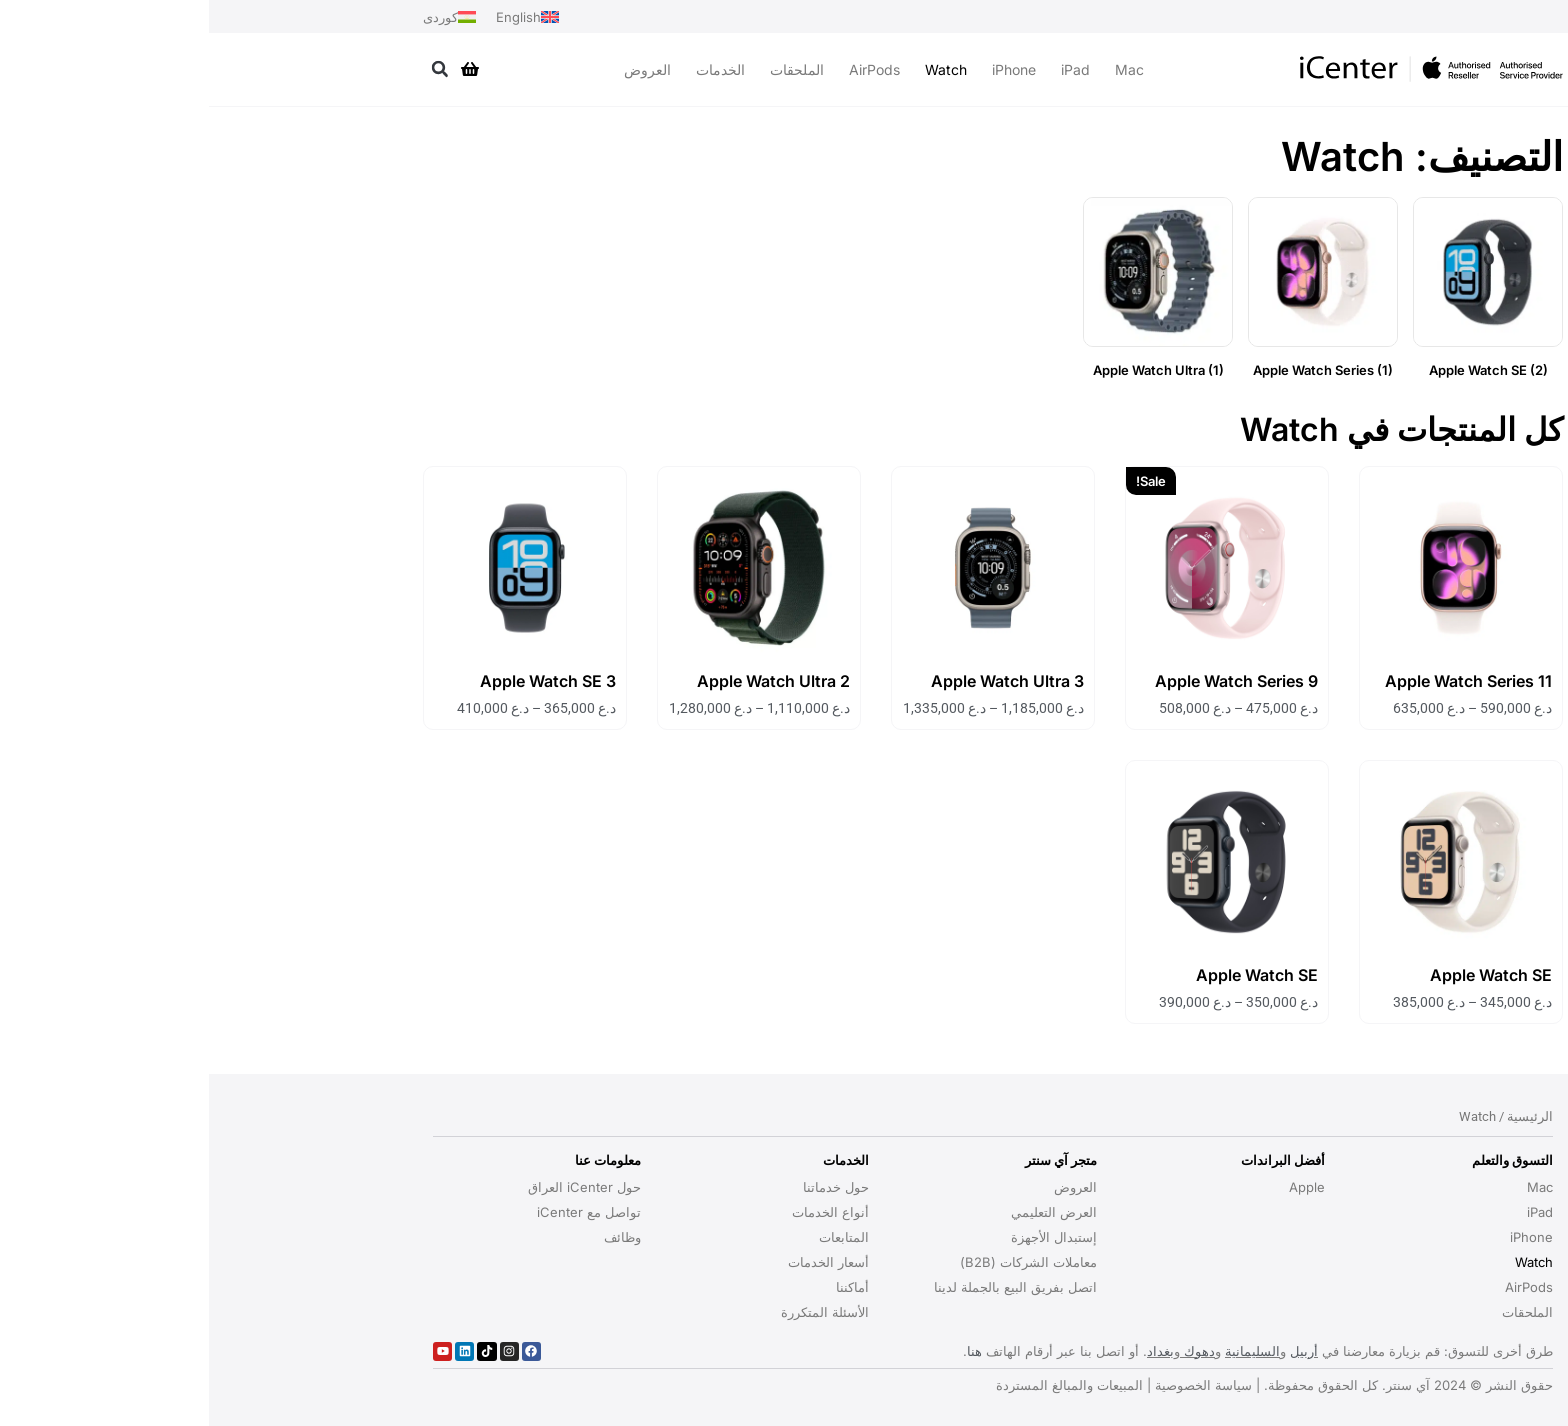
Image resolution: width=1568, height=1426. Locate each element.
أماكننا (643, 1287)
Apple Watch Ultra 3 (798, 681)
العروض (866, 1187)
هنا (765, 1351)
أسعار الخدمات (619, 1262)
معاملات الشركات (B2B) (819, 1262)
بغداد (951, 1351)
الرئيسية (1321, 1116)
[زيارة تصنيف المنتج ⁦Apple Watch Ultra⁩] (949, 288)
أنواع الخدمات (621, 1212)
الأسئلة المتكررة (616, 1312)
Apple (1098, 1187)
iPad (1331, 1212)
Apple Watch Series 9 (1027, 681)
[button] (230, 69)
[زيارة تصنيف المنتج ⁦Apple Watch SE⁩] (1279, 288)
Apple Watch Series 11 (1259, 681)
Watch (1325, 1262)
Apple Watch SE (1282, 975)
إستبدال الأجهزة (845, 1237)
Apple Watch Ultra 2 (564, 681)
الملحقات (1318, 1312)
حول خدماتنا (627, 1187)
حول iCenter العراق (375, 1187)
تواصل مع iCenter (380, 1212)
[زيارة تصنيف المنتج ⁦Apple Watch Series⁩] (1114, 288)
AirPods (1320, 1287)
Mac (1331, 1187)
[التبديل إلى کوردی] (240, 17)
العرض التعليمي (845, 1212)
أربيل (1095, 1351)
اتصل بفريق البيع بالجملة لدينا (806, 1287)
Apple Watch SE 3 (339, 681)
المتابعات (635, 1237)
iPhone (1322, 1237)
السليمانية (1043, 1351)
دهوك (988, 1351)
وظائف (413, 1237)
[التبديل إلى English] (318, 17)
